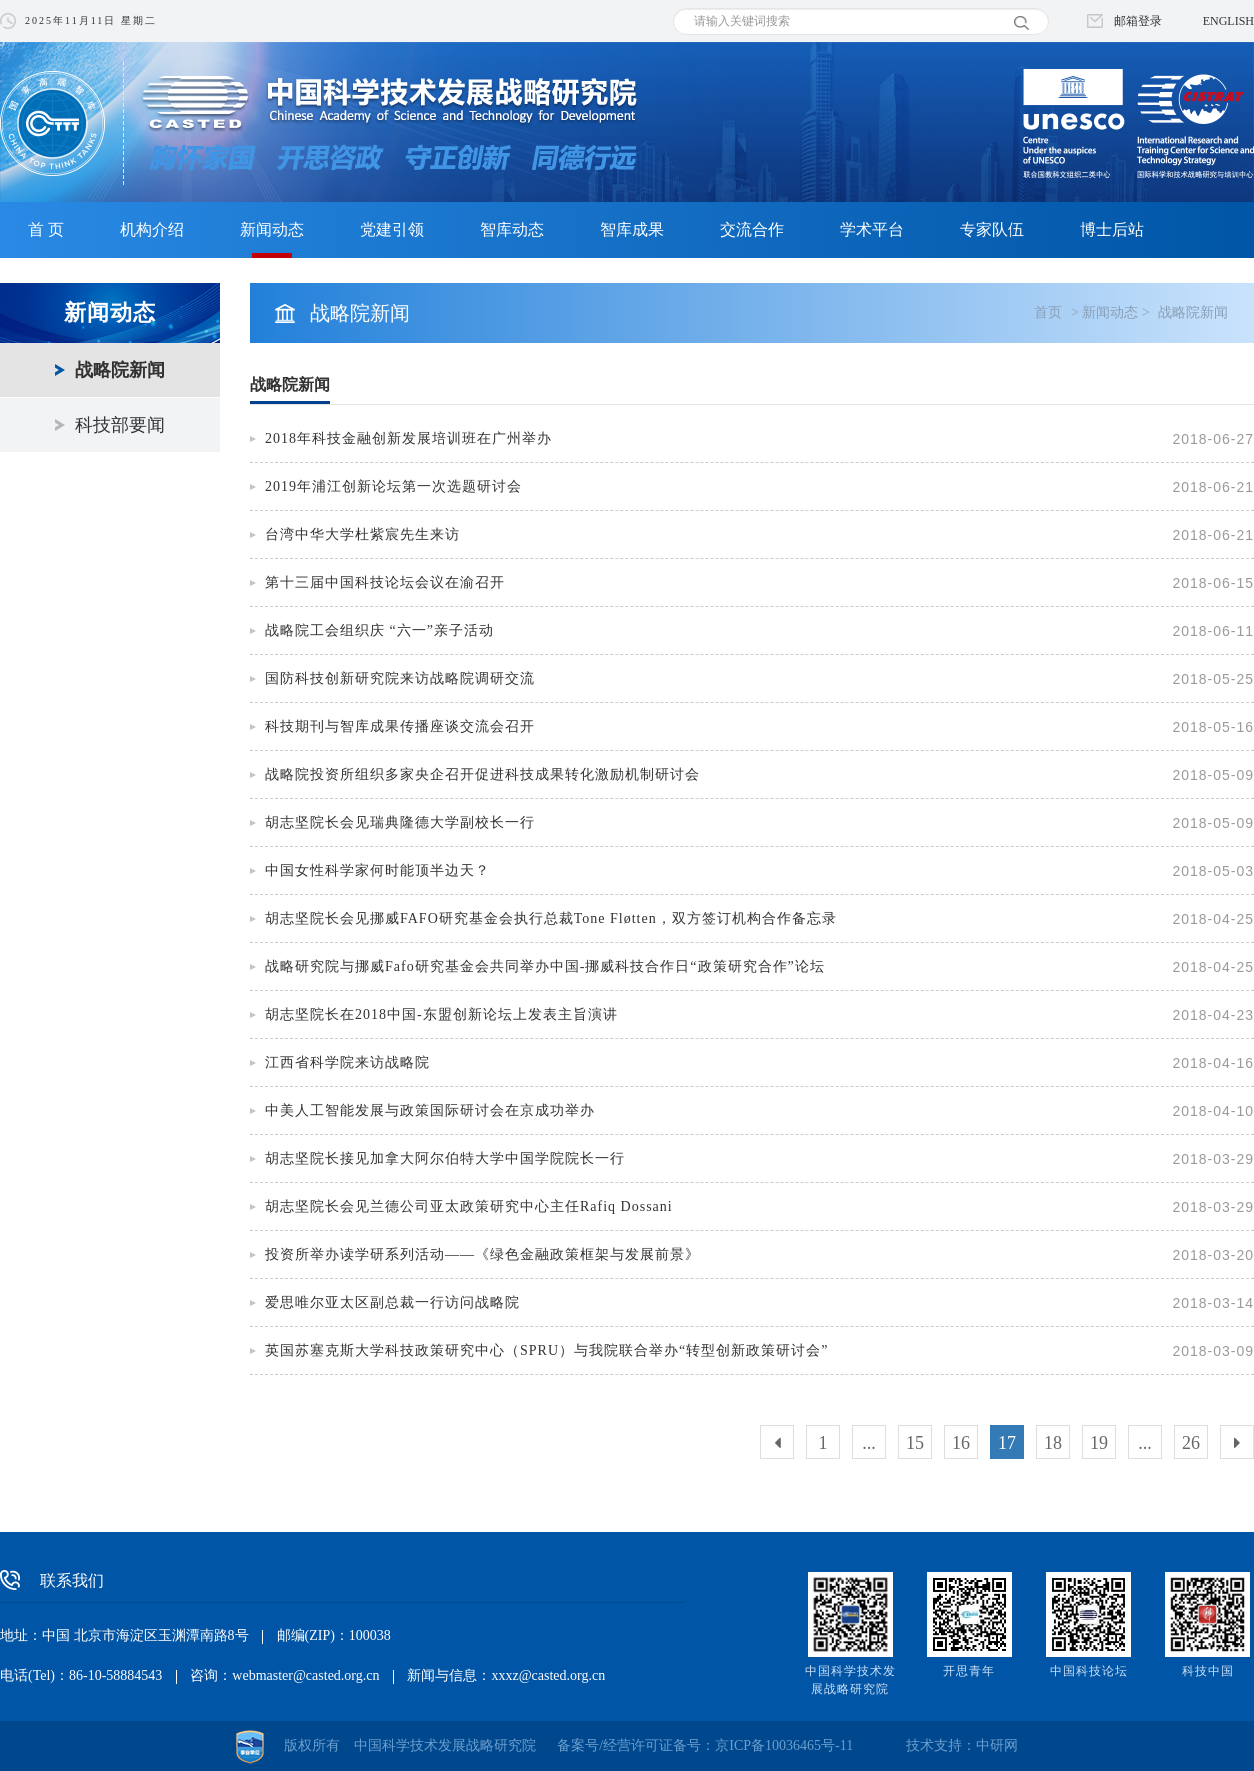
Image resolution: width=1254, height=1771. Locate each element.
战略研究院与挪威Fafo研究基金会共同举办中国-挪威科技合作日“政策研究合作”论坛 (545, 966)
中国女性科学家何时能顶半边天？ (377, 870)
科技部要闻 (120, 425)
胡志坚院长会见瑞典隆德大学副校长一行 (400, 822)
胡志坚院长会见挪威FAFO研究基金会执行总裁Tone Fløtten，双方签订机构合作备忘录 (551, 918)
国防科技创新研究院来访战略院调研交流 (400, 678)
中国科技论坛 (1089, 1671)
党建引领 (392, 229)
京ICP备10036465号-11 (784, 1745)
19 (1099, 1443)
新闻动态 (272, 229)
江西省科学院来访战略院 (347, 1062)
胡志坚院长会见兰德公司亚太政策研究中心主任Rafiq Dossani (469, 1206)
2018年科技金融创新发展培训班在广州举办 (413, 438)
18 (1053, 1443)
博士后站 (1112, 229)
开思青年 (969, 1671)
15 (915, 1443)
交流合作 (752, 229)
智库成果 (632, 229)
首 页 (46, 229)
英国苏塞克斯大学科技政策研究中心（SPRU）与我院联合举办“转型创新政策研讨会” (546, 1350)
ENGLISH (1228, 21)
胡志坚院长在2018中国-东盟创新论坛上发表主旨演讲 (441, 1014)
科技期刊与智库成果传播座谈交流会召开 (400, 726)
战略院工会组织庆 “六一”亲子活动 (379, 630)
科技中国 (1208, 1671)
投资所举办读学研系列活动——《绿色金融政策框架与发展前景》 (482, 1254)
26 (1191, 1443)
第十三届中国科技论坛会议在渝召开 (385, 582)
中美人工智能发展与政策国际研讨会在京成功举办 (430, 1110)
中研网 (997, 1745)
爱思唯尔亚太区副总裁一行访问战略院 (392, 1302)
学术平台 (872, 229)
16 (961, 1443)
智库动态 (512, 229)
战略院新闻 (120, 370)
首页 (1048, 312)
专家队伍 (992, 229)
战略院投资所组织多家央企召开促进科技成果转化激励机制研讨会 (482, 774)
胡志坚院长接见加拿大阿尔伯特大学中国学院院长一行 (445, 1158)
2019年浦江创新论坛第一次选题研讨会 (393, 486)
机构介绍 (152, 229)
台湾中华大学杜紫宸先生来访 (362, 534)
